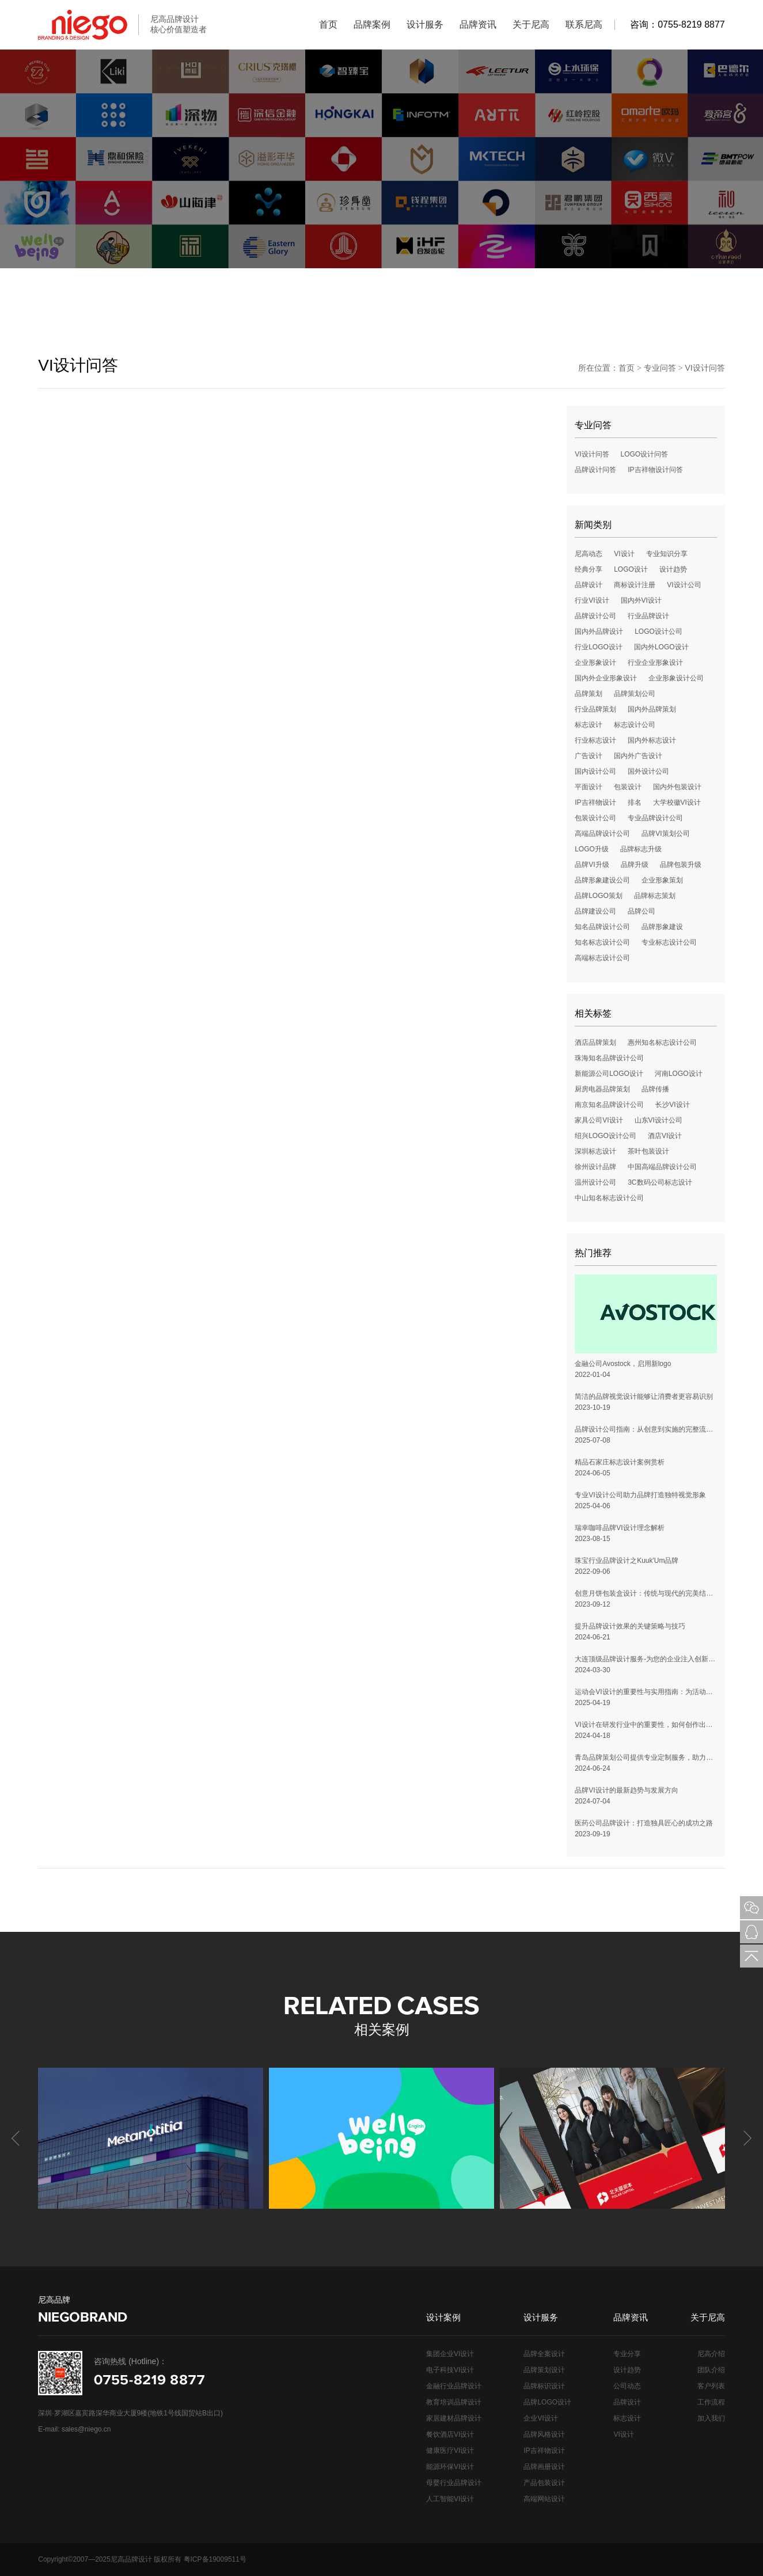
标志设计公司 (634, 725)
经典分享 (588, 569)
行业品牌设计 (648, 616)
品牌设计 (588, 585)
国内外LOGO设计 (661, 647)
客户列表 (711, 2386)
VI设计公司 (684, 585)
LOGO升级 (592, 849)
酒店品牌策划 (595, 1042)
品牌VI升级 (592, 865)
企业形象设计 (595, 663)
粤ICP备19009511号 (215, 2559)
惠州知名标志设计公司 (662, 1042)
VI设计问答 (705, 367)
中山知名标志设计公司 (609, 1198)
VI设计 (624, 554)
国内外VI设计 (641, 600)
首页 (626, 367)
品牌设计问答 (595, 470)
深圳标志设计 (595, 1151)
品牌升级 (634, 865)
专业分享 (627, 2354)
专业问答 (660, 367)
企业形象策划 (662, 880)
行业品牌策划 (595, 709)
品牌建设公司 (595, 911)
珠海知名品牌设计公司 (609, 1058)
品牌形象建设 (662, 927)
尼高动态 (588, 554)
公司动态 (627, 2386)
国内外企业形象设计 (606, 678)
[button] (746, 2138)
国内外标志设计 (652, 740)
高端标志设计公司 (602, 958)
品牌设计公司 (595, 616)
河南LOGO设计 (679, 1074)
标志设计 (588, 725)
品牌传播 (655, 1089)
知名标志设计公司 (602, 942)
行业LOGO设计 (598, 647)
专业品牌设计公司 (655, 818)
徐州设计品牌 (595, 1167)
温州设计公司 (595, 1182)
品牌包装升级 (680, 865)
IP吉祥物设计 (595, 802)
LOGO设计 (631, 569)
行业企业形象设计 (655, 663)
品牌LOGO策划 (598, 896)
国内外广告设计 (638, 756)
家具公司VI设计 (598, 1120)
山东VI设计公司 (658, 1120)
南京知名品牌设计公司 (609, 1105)
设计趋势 (673, 569)
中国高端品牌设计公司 (662, 1167)
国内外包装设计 (677, 787)
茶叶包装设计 (648, 1151)
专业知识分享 (667, 554)
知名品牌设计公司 (602, 927)
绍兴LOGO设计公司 (605, 1136)
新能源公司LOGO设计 (609, 1074)
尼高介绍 (711, 2354)
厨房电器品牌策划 (602, 1089)
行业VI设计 (592, 600)
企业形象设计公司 (676, 678)
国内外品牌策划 (652, 709)
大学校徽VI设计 (677, 802)
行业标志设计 (595, 740)
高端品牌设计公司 (602, 834)
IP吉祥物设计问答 (655, 470)
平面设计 (588, 787)
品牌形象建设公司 (602, 880)
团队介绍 (711, 2370)
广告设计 (588, 756)
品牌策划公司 (634, 694)
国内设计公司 (595, 771)
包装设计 (627, 787)
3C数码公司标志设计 (660, 1182)
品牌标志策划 (654, 896)
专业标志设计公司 (669, 942)
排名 (634, 802)
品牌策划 (588, 694)
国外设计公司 (648, 771)
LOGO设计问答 (645, 454)
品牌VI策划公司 (665, 834)
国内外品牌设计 (599, 631)
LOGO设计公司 (658, 631)
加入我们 (711, 2418)
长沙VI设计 (672, 1105)
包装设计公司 (595, 818)
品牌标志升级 (641, 849)
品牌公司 (641, 911)
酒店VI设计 (665, 1136)
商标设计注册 (634, 585)
